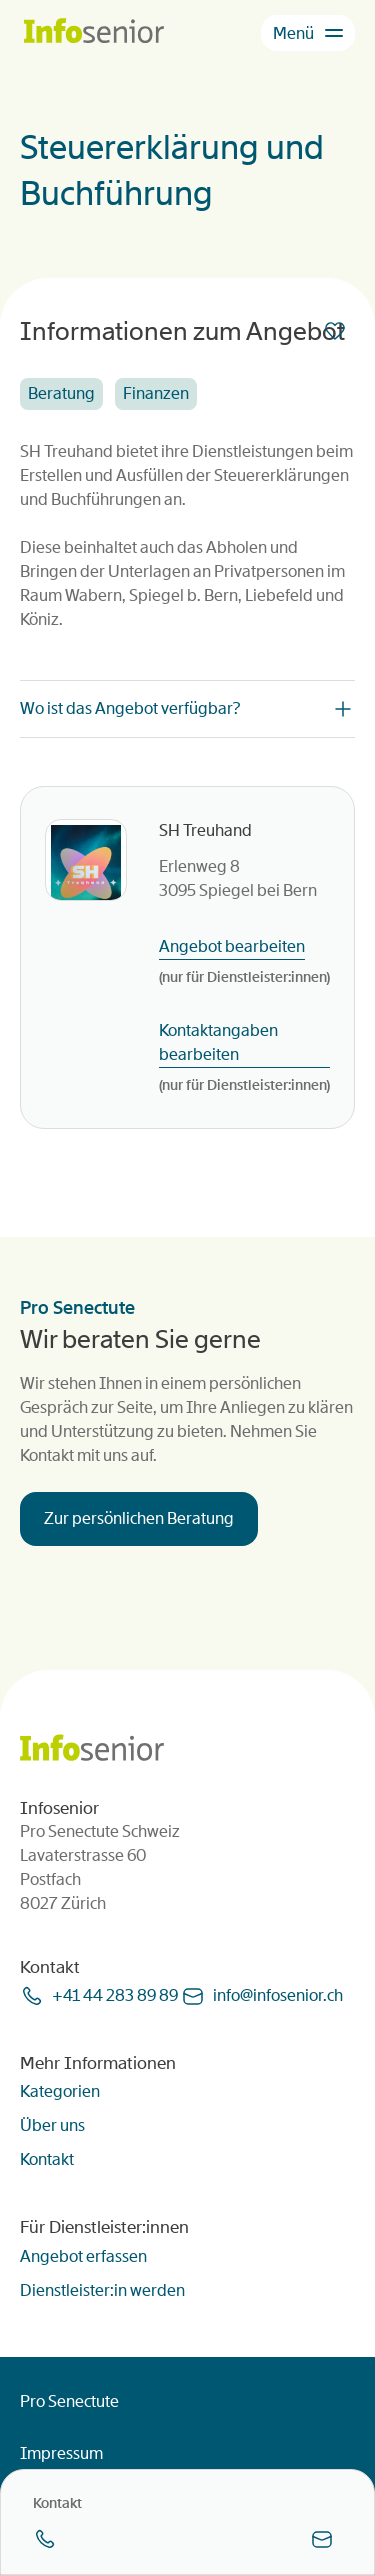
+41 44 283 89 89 (115, 1995)
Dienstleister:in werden (102, 2290)
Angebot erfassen (83, 2256)
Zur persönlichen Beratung (139, 1518)
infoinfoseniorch (278, 1995)
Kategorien (60, 2091)
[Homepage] (94, 32)
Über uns (52, 2125)
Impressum (61, 2453)
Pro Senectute (69, 2401)
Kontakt (47, 2159)
